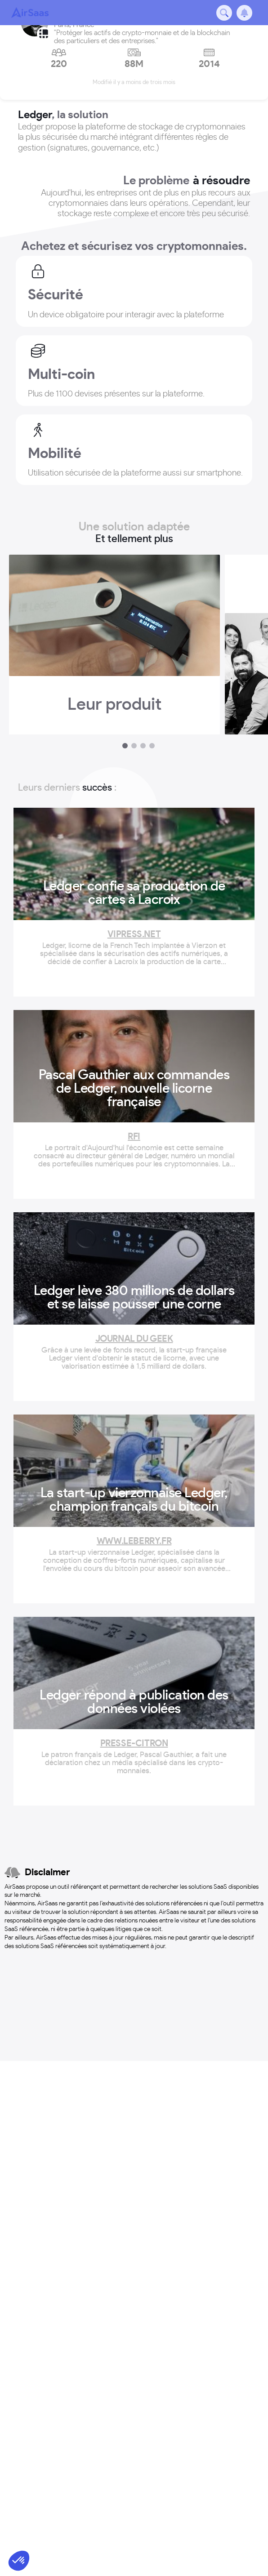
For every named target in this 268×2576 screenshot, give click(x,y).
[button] (19, 2561)
